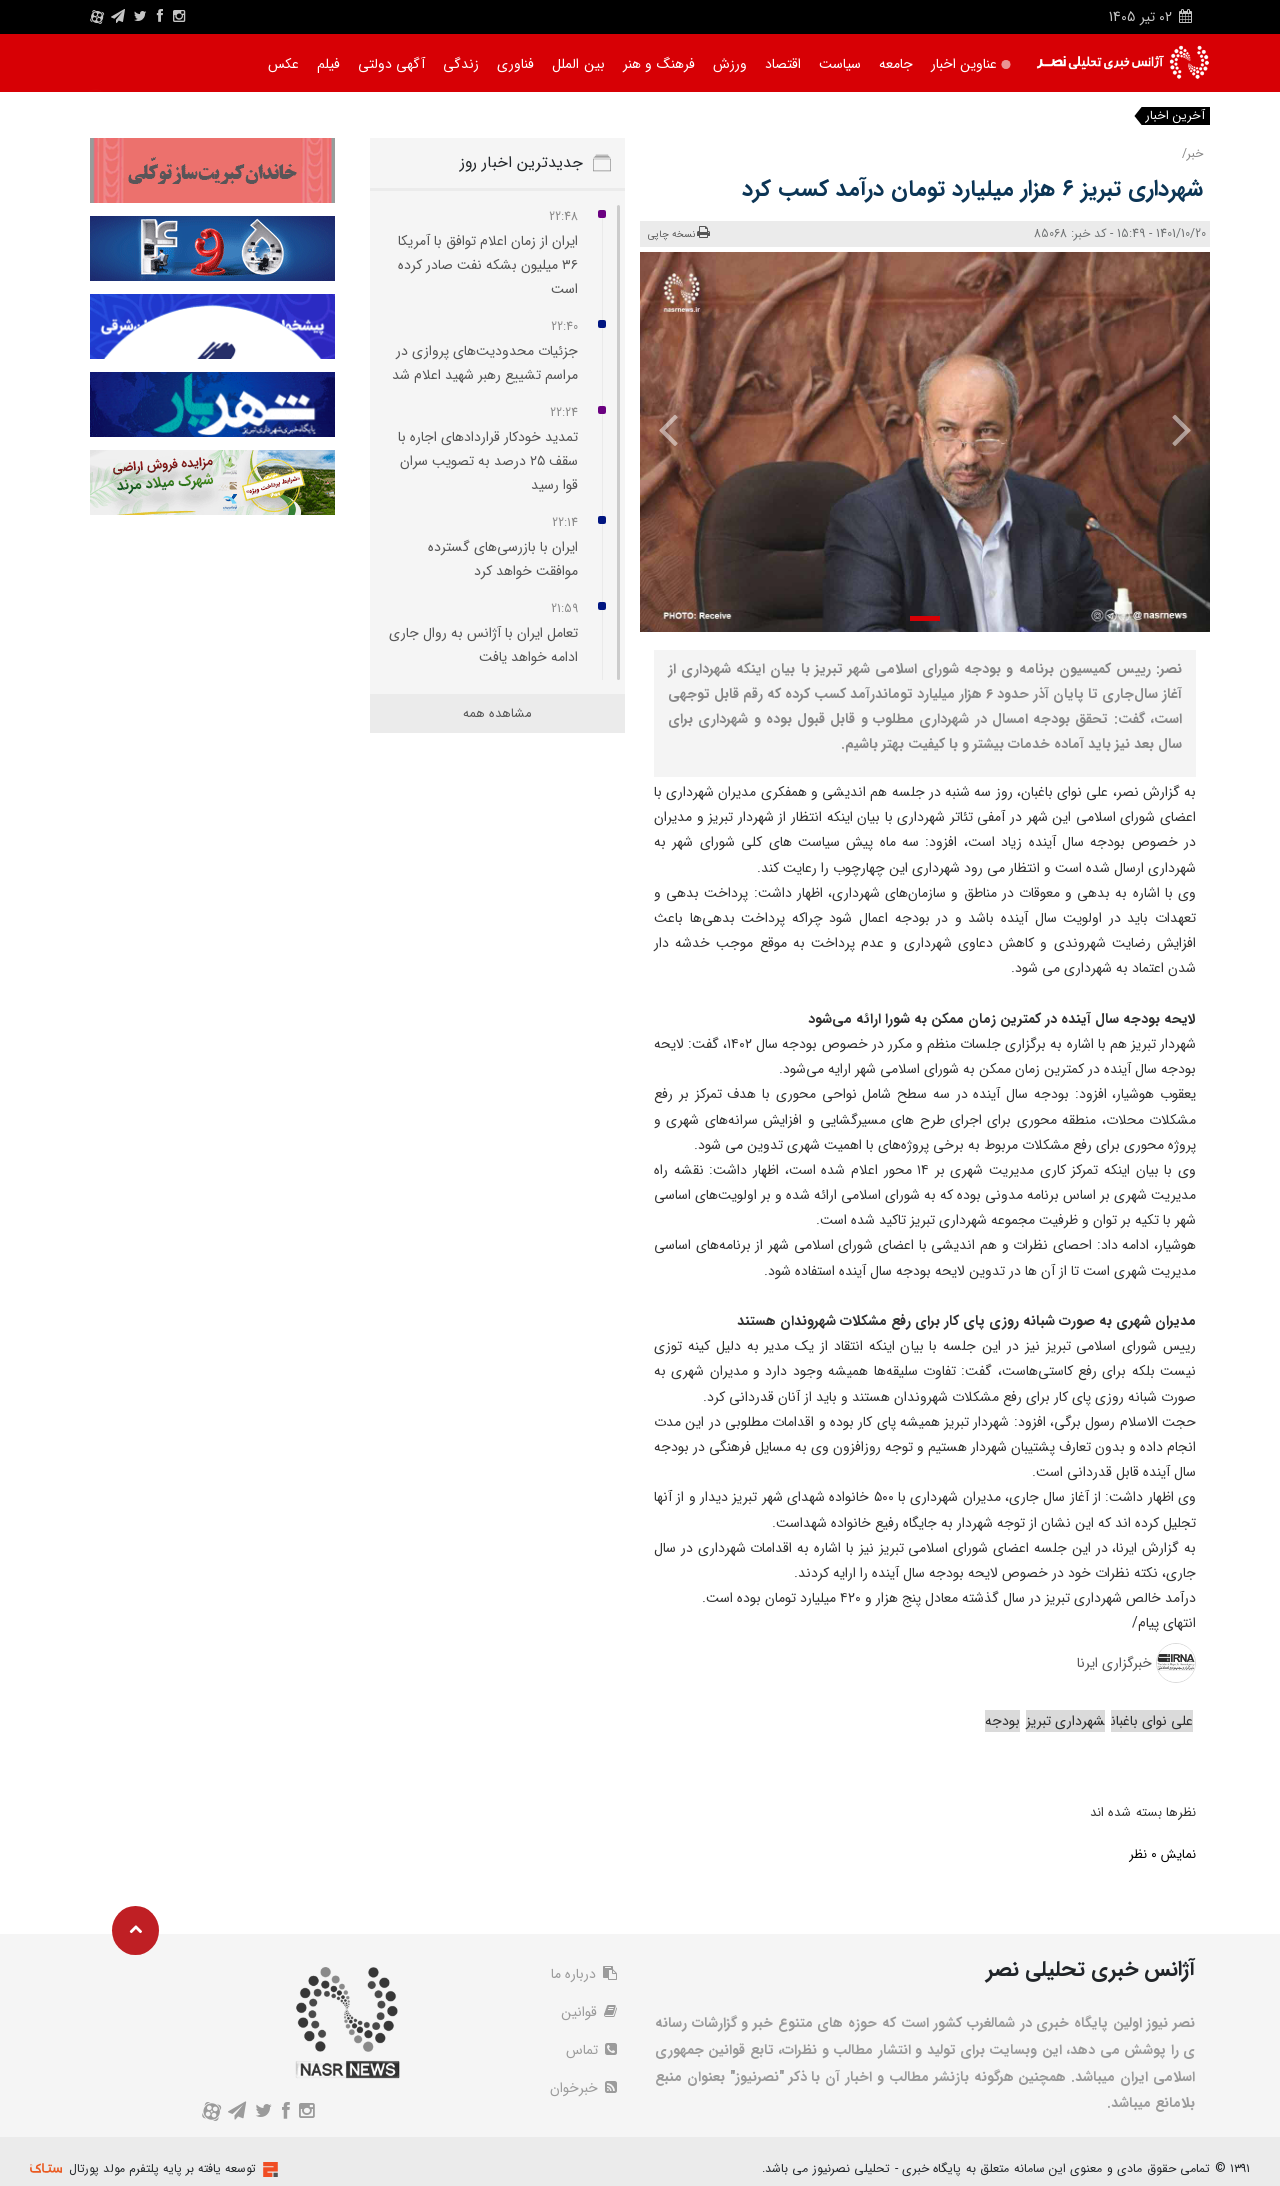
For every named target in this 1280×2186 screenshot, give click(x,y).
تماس (591, 2050)
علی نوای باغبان (1152, 1721)
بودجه (1002, 1721)
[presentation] (1167, 429)
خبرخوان (583, 2088)
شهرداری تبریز (1065, 1721)
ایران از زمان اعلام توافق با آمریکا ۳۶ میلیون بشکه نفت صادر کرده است (488, 265)
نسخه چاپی (679, 233)
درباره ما (584, 1974)
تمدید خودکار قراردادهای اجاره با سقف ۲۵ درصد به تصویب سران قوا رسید (488, 461)
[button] (925, 618)
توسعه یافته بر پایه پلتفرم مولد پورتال (162, 2168)
